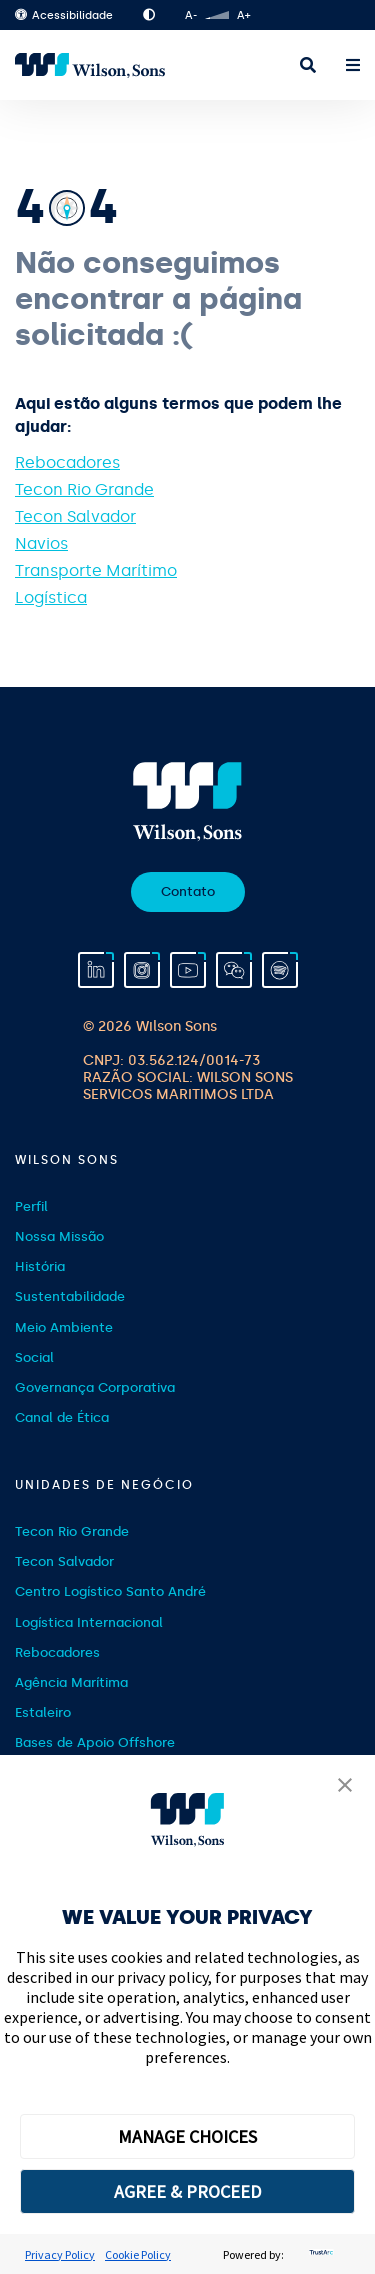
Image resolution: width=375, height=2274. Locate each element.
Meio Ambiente (64, 1327)
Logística (51, 597)
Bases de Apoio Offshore (95, 1742)
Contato (188, 891)
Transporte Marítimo (96, 570)
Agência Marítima (71, 1682)
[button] (345, 1787)
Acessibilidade (64, 15)
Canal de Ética (62, 1417)
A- (191, 15)
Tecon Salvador (75, 516)
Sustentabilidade (70, 1296)
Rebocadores (67, 462)
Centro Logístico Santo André (110, 1591)
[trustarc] (319, 2254)
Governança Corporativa (95, 1387)
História (40, 1266)
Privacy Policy (60, 2254)
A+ (243, 15)
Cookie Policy (138, 2254)
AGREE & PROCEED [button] (187, 2191)
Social (34, 1357)
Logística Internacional (89, 1622)
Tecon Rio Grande (84, 489)
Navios (41, 543)
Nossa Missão (59, 1236)
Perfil (31, 1206)
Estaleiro (43, 1712)
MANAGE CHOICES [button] (187, 2136)
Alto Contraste (149, 15)
